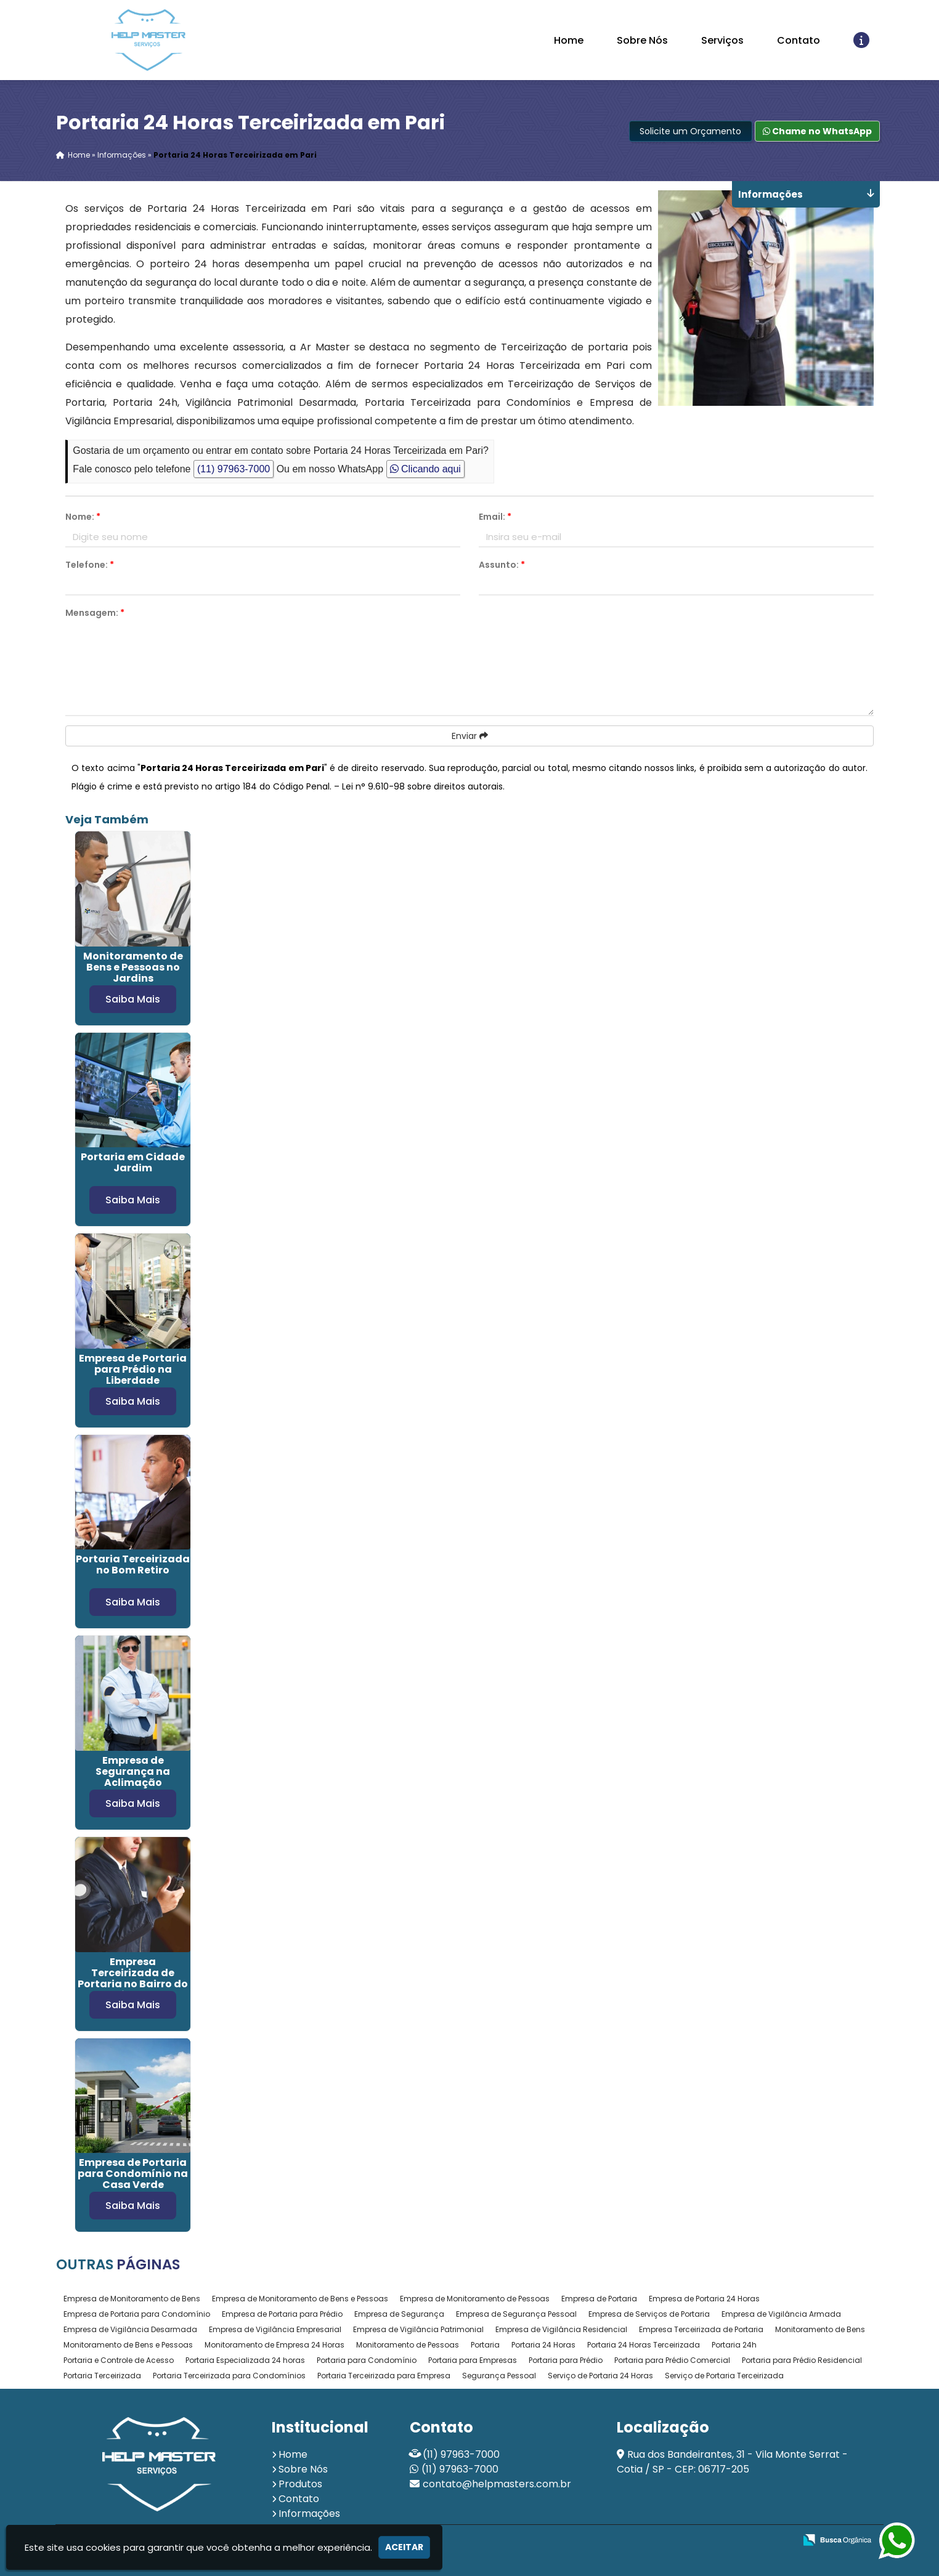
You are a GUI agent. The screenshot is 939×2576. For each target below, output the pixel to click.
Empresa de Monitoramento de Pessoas (475, 2298)
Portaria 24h (734, 2345)
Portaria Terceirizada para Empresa (383, 2375)
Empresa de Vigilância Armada (781, 2314)
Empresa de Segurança (399, 2314)
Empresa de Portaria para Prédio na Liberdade (133, 1369)
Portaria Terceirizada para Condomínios (229, 2375)
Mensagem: (94, 613)
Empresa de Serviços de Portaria (649, 2314)
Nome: (82, 517)
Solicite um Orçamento (690, 131)
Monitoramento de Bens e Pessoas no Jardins (133, 967)
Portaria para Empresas (472, 2360)
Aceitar (404, 2547)
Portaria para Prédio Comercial (672, 2360)
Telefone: (89, 565)
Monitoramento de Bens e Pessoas (128, 2345)
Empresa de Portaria (599, 2298)
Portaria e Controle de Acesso (118, 2360)
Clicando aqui (425, 469)
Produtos (300, 2484)
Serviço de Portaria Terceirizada (724, 2375)
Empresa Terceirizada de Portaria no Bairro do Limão (133, 1978)
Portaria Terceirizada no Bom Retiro (133, 1564)
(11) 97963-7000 (233, 469)
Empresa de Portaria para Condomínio (136, 2314)
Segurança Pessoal (499, 2375)
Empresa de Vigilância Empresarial (275, 2329)
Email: (495, 517)
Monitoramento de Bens (820, 2329)
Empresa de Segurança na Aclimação (133, 1771)
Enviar (470, 736)
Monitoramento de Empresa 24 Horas (274, 2345)
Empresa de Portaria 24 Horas (704, 2298)
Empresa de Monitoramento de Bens (131, 2298)
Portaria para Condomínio (367, 2360)
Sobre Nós (642, 40)
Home (568, 40)
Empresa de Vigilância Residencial (561, 2329)
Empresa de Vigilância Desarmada (130, 2329)
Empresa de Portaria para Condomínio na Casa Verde (133, 2173)
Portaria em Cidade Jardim (133, 1162)
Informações (309, 2513)
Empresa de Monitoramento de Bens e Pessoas (300, 2298)
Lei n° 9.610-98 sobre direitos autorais (422, 786)
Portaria (485, 2345)
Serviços (722, 40)
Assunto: (502, 565)
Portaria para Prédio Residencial (802, 2360)
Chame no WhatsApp (817, 131)
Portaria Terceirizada (102, 2375)
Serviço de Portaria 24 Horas (600, 2375)
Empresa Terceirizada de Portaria (701, 2329)
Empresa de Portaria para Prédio (282, 2314)
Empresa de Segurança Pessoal (516, 2314)
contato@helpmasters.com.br (497, 2484)
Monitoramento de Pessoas (407, 2345)
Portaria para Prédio (566, 2360)
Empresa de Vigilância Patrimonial (418, 2329)
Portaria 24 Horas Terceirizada (643, 2345)
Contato (798, 40)
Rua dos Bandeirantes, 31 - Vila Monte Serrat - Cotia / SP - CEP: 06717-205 (732, 2461)
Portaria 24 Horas (543, 2345)
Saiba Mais (132, 999)
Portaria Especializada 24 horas (245, 2360)
